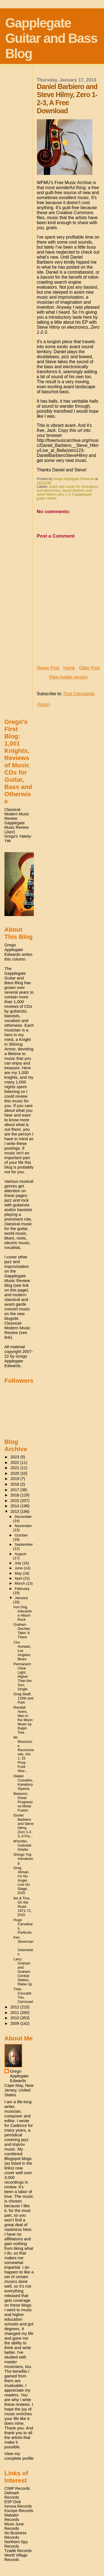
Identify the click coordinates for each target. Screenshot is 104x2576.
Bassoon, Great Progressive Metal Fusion (23, 1801)
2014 (16, 1506)
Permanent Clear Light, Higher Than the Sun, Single (23, 1676)
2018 (16, 1484)
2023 (16, 1457)
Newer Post (48, 667)
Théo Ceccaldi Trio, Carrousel (23, 1995)
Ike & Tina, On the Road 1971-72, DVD (23, 1906)
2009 (16, 2023)
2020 (16, 1473)
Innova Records (18, 2506)
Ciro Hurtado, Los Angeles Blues (22, 1650)
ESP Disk (12, 2502)
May (19, 1573)
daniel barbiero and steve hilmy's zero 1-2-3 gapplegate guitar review (64, 494)
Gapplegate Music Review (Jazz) (16, 827)
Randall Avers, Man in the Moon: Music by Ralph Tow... (24, 1719)
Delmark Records (11, 2495)
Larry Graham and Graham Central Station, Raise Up (23, 1971)
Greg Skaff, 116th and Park (24, 1698)
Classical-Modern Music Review (16, 814)
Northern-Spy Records (16, 2544)
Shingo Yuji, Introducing (23, 1858)
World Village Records (15, 2557)
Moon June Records (14, 2526)
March (20, 1583)
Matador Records (11, 2517)
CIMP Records (17, 2488)
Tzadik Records (18, 2550)
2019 (16, 1478)
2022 (16, 1462)
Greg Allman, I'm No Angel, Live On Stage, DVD (22, 1880)
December (23, 1517)
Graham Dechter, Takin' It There (22, 1630)
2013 (16, 1511)
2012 (16, 2007)
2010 (16, 2018)
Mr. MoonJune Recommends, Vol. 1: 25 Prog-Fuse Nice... (24, 1754)
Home (69, 667)
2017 (16, 1490)
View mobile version (68, 677)
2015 (16, 1500)
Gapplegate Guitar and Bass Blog (51, 38)
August (20, 1554)
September (24, 1544)
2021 (16, 1468)
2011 (16, 2012)
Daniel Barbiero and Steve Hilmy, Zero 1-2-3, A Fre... (24, 1825)
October (21, 1535)
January (21, 1598)
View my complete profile (19, 2456)
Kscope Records (18, 2510)
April (19, 1578)
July (18, 1563)
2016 (16, 1495)
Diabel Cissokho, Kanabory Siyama (23, 1782)
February (22, 1589)
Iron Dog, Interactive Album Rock (23, 1613)
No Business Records (15, 2535)
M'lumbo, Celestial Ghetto (22, 1845)
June (19, 1568)
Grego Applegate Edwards (19, 2076)
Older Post (89, 667)
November (23, 1526)
